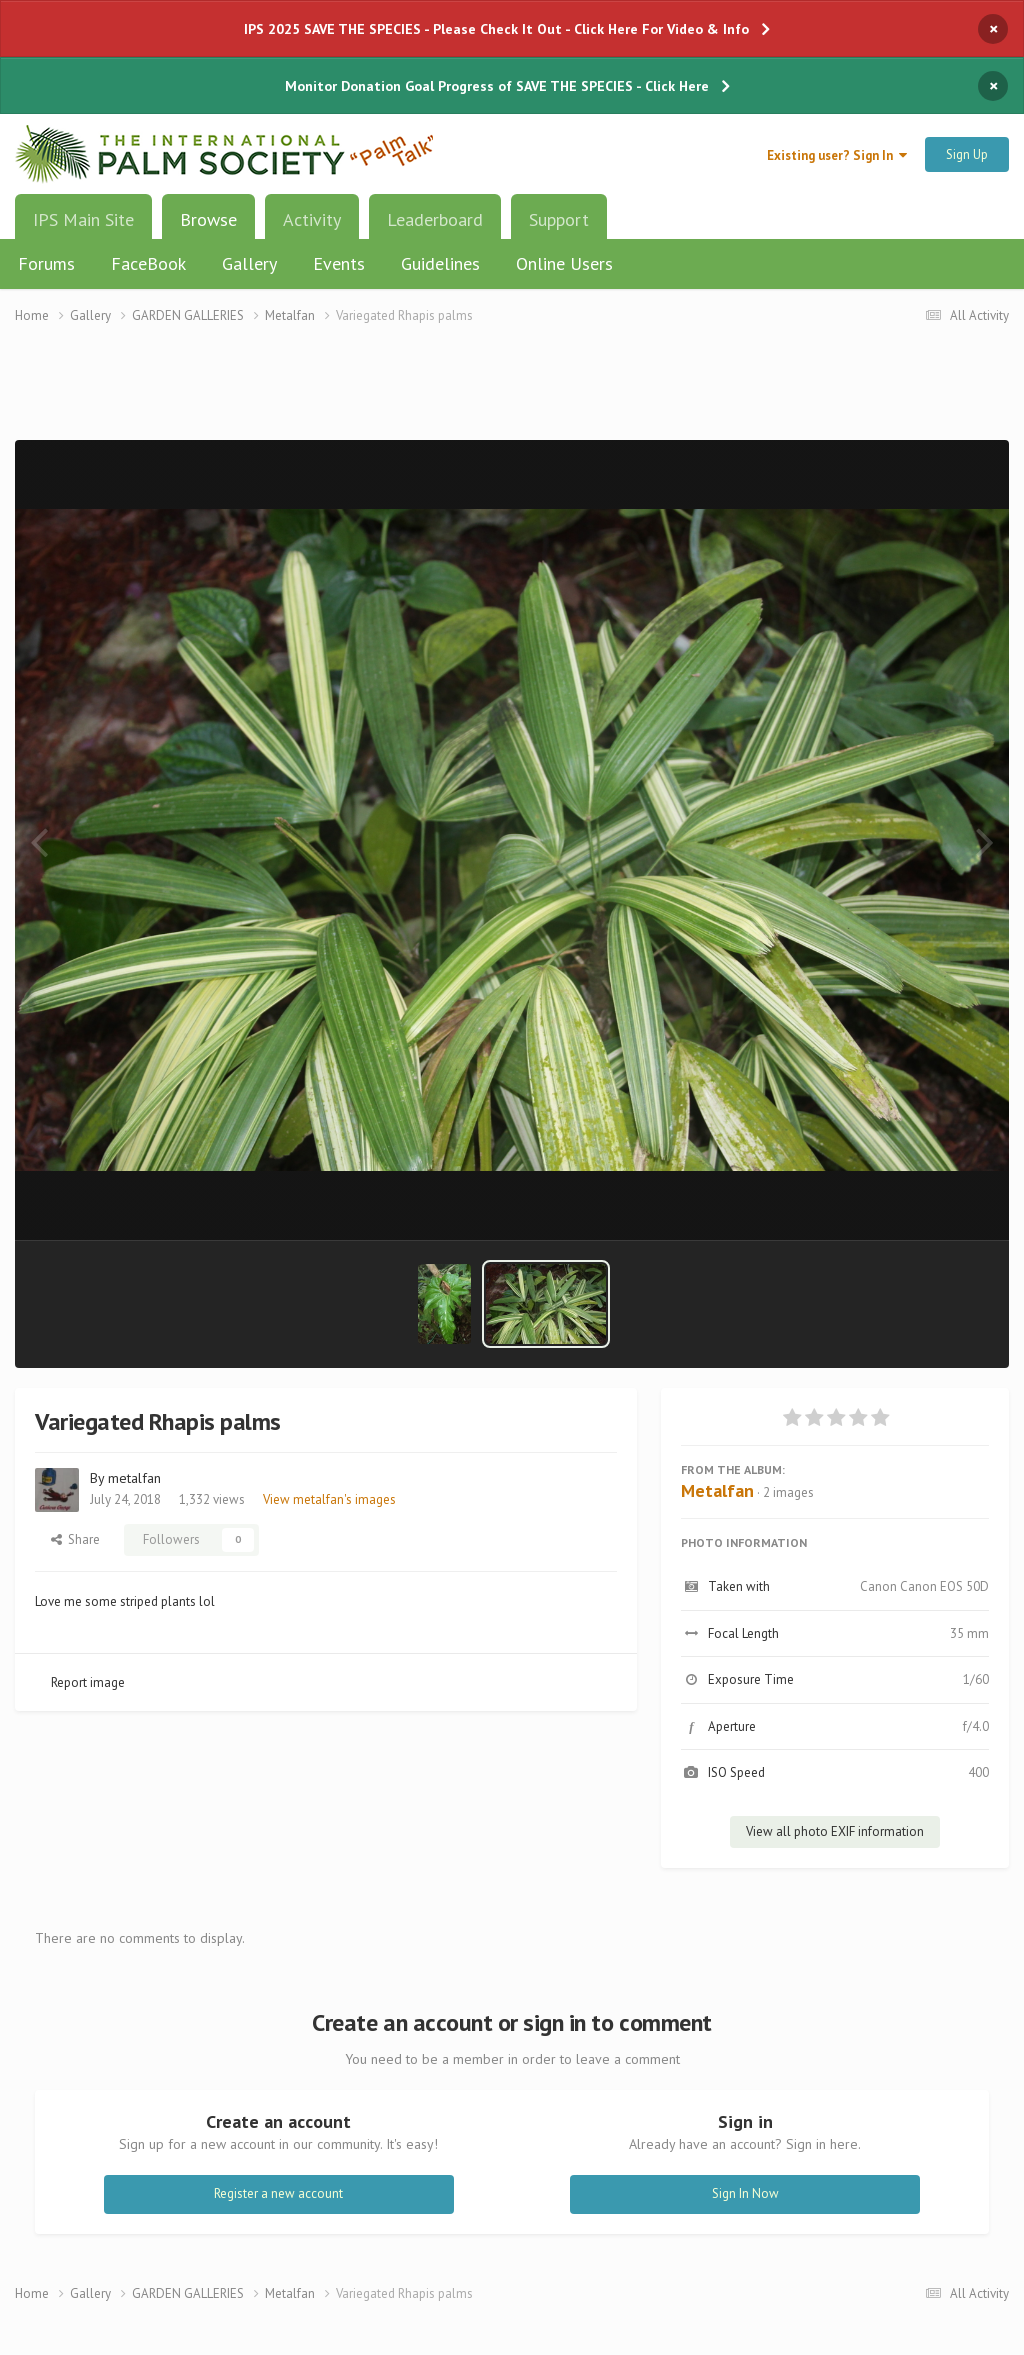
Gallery (249, 263)
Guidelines (440, 263)
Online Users (564, 263)
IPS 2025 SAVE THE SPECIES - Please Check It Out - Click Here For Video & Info (496, 29)
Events (339, 263)
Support (559, 219)
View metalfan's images (329, 1499)
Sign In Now (745, 2193)
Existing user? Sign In (837, 155)
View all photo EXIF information (835, 1831)
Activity (312, 219)
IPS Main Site (83, 219)
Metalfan (717, 1490)
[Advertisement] (512, 394)
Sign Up (967, 154)
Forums (46, 263)
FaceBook (148, 263)
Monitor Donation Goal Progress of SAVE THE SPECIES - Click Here (497, 86)
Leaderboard (435, 219)
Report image (88, 1682)
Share (75, 1539)
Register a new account (278, 2193)
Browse (208, 227)
